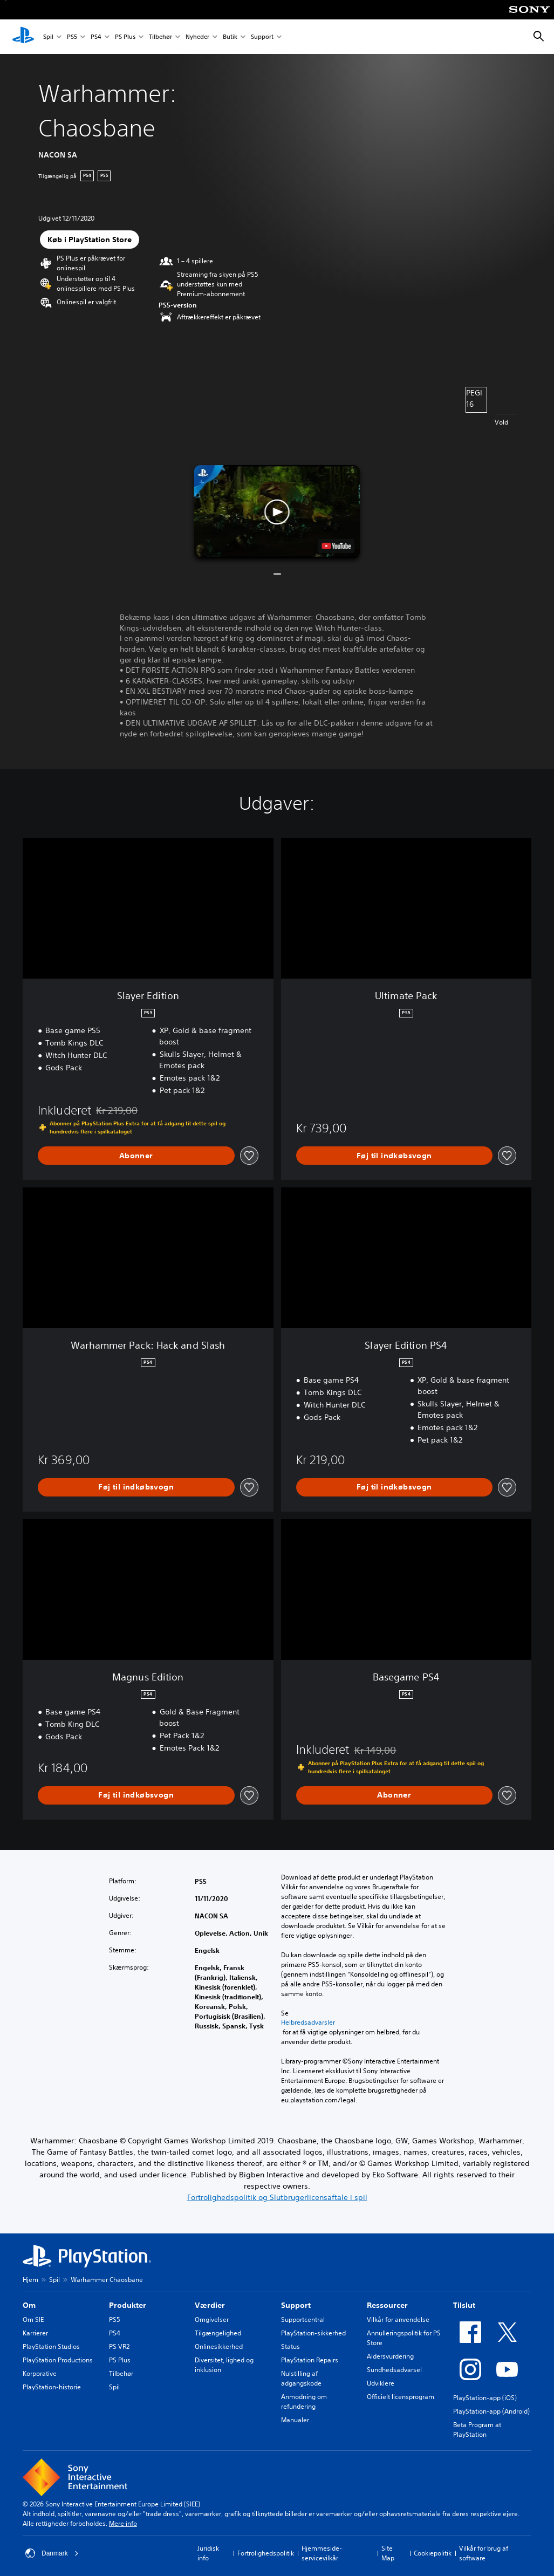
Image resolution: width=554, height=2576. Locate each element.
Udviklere (380, 2383)
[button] (277, 511)
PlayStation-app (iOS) (485, 2397)
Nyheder (197, 37)
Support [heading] (296, 2305)
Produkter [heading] (127, 2305)
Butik (230, 37)
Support (262, 37)
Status (290, 2346)
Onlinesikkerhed (219, 2346)
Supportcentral (303, 2319)
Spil (48, 37)
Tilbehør (160, 37)
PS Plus (125, 37)
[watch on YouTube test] (336, 546)
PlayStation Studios (51, 2346)
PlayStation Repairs (309, 2360)
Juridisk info (208, 2553)
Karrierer (35, 2333)
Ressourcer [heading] (387, 2305)
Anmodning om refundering (304, 2401)
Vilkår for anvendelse (398, 2319)
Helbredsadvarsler (308, 2022)
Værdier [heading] (210, 2305)
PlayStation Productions (58, 2360)
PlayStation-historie (52, 2386)
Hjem (30, 2279)
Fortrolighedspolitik (265, 2553)
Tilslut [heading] (464, 2305)
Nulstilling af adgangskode (301, 2378)
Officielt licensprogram (400, 2396)
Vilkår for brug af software (483, 2553)
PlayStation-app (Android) (491, 2411)
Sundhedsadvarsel (394, 2369)
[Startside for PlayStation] (23, 36)
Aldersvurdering (390, 2356)
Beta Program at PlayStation (477, 2429)
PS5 (72, 37)
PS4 (96, 37)
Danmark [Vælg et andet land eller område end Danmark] (52, 2553)
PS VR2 (119, 2346)
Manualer (295, 2419)
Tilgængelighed (218, 2333)
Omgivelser (212, 2319)
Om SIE (33, 2319)
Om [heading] (29, 2305)
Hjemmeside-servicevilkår (322, 2553)
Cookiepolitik (433, 2553)
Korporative (40, 2373)
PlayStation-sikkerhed (313, 2333)
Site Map (387, 2553)
